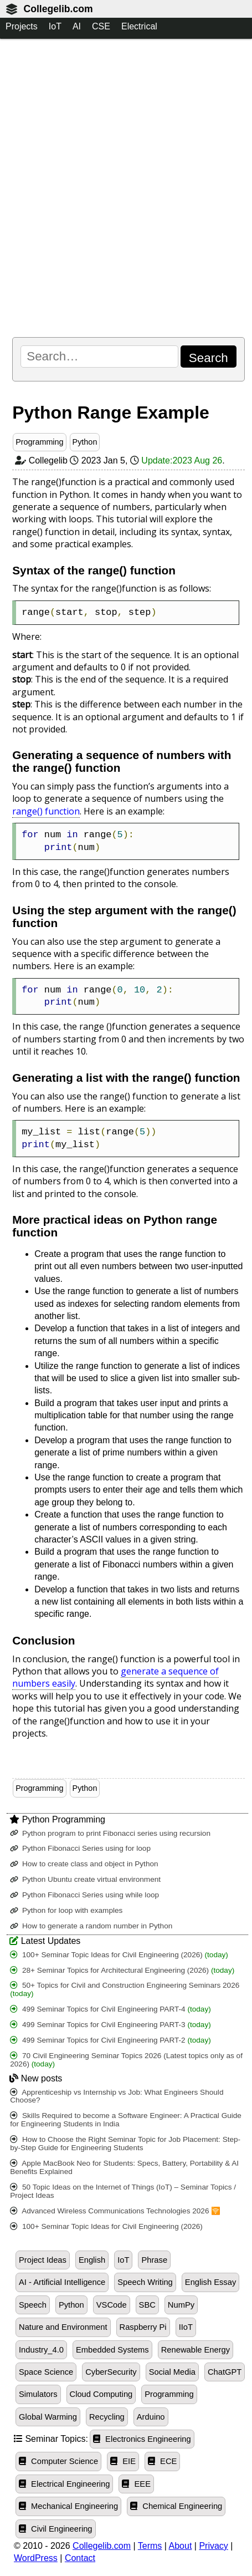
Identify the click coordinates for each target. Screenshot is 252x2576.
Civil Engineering (55, 2528)
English (92, 2260)
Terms (150, 2545)
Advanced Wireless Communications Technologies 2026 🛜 (115, 2211)
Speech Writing (145, 2282)
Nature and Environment (63, 2327)
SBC (147, 2304)
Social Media (172, 2372)
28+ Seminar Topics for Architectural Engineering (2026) (122, 1970)
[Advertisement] (126, 188)
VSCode (111, 2304)
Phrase (154, 2260)
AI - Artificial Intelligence (62, 2282)
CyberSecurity (110, 2372)
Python (85, 441)
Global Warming (48, 2416)
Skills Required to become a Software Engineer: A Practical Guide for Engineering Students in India (125, 2119)
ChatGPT (224, 2372)
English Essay (210, 2282)
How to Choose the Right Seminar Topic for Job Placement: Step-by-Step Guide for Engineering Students (125, 2143)
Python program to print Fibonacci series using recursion (110, 1833)
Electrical (139, 26)
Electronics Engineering (142, 2439)
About (180, 2545)
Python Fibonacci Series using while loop (84, 1895)
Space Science (46, 2372)
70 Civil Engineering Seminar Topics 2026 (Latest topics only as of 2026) (126, 2059)
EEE (136, 2484)
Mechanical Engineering (68, 2506)
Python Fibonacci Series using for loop (80, 1848)
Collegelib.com (57, 8)
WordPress (36, 2558)
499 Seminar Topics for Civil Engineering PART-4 (110, 2009)
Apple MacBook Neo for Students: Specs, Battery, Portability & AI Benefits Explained (124, 2167)
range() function (46, 811)
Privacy (213, 2545)
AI (77, 26)
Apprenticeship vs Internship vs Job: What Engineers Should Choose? (116, 2096)
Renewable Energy (195, 2349)
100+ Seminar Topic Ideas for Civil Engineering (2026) (119, 1955)
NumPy (181, 2304)
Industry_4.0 (41, 2349)
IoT (55, 26)
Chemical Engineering (176, 2506)
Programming (39, 441)
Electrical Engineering (64, 2484)
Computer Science (58, 2461)
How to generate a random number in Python (91, 1926)
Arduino (151, 2416)
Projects (22, 26)
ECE (162, 2461)
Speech (33, 2304)
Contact (80, 2558)
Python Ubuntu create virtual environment (85, 1879)
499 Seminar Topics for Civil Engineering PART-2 (110, 2040)
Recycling (107, 2416)
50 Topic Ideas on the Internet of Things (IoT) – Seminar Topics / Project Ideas (123, 2191)
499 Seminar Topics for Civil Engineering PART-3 (110, 2024)
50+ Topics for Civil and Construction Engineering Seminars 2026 (124, 1989)
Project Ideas (42, 2260)
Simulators (38, 2394)
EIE (123, 2461)
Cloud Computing (101, 2394)
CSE (101, 26)
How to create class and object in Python (84, 1864)
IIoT (186, 2327)
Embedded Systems (112, 2349)
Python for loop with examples (66, 1910)
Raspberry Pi (143, 2327)
